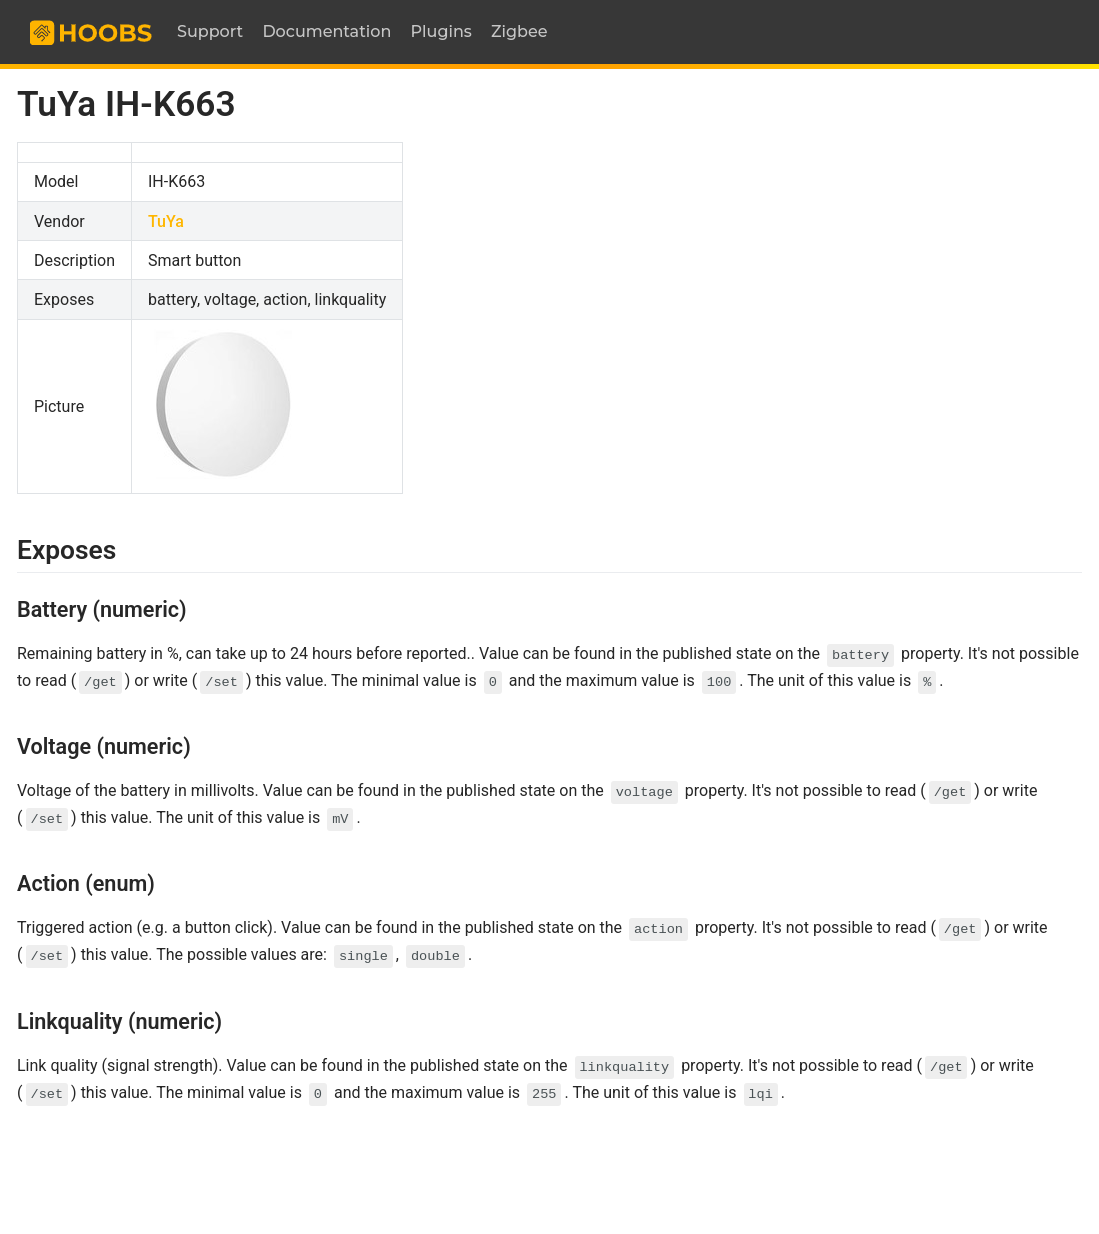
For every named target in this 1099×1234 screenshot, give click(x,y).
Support (210, 31)
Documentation (326, 31)
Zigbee (519, 31)
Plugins (441, 31)
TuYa (166, 221)
